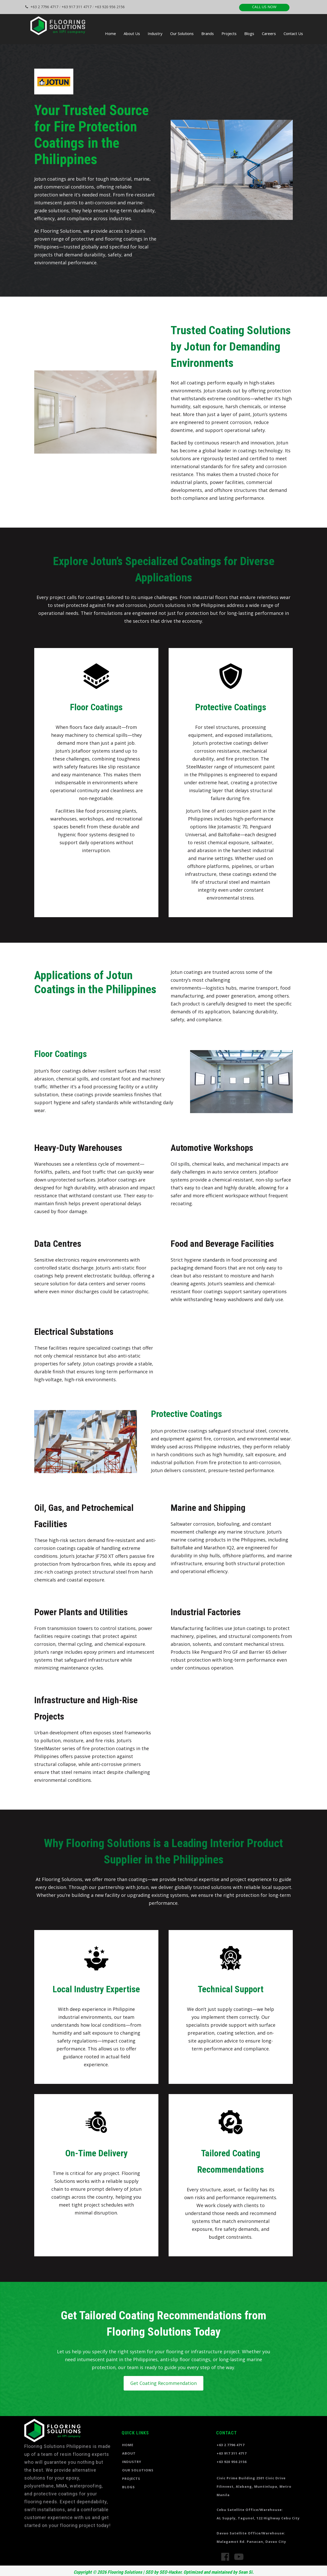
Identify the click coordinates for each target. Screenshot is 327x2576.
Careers (269, 33)
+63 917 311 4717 (76, 6)
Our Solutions (182, 33)
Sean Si (245, 2572)
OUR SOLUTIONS (138, 2470)
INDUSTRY (131, 2461)
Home (110, 33)
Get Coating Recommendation (163, 2383)
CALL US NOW (264, 6)
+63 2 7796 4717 (41, 6)
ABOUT (129, 2453)
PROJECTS (131, 2478)
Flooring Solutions (124, 2572)
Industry (155, 33)
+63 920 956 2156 (110, 6)
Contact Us (293, 33)
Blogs (249, 33)
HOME (127, 2445)
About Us (132, 33)
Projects (229, 33)
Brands (207, 33)
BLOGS (128, 2487)
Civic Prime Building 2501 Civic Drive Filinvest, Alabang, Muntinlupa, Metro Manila (254, 2486)
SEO (149, 2572)
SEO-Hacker (170, 2572)
